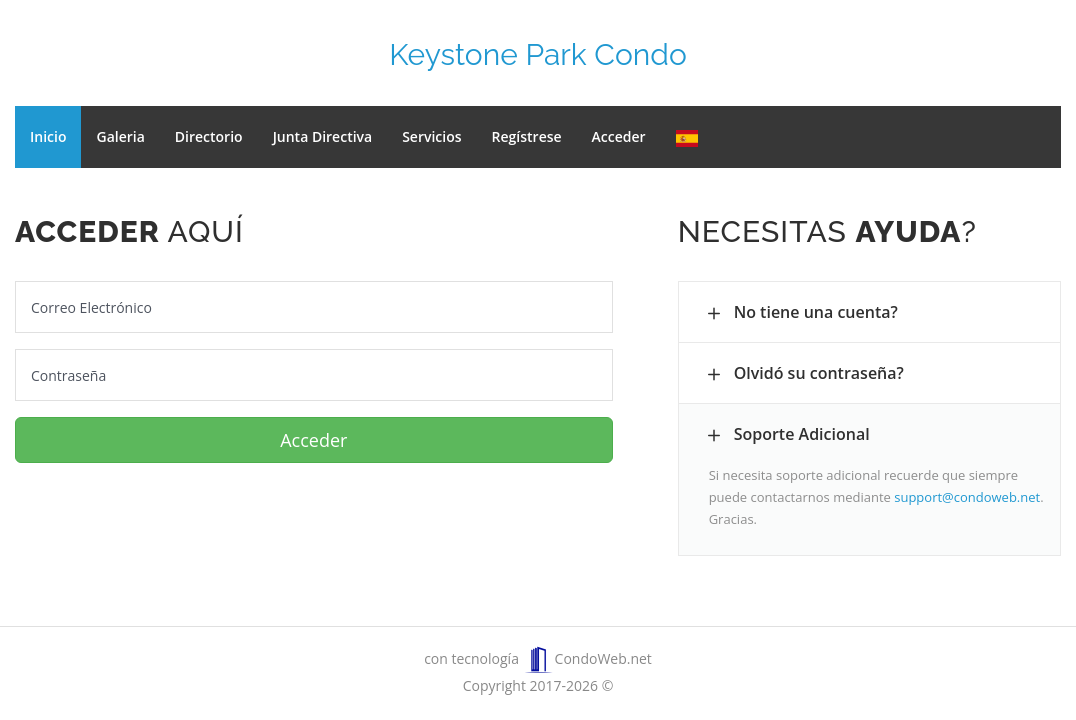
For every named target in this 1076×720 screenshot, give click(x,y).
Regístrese (527, 136)
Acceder (619, 136)
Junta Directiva (323, 136)
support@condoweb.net (967, 497)
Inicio (48, 136)
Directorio (209, 136)
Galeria (120, 136)
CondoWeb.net (587, 658)
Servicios (431, 136)
